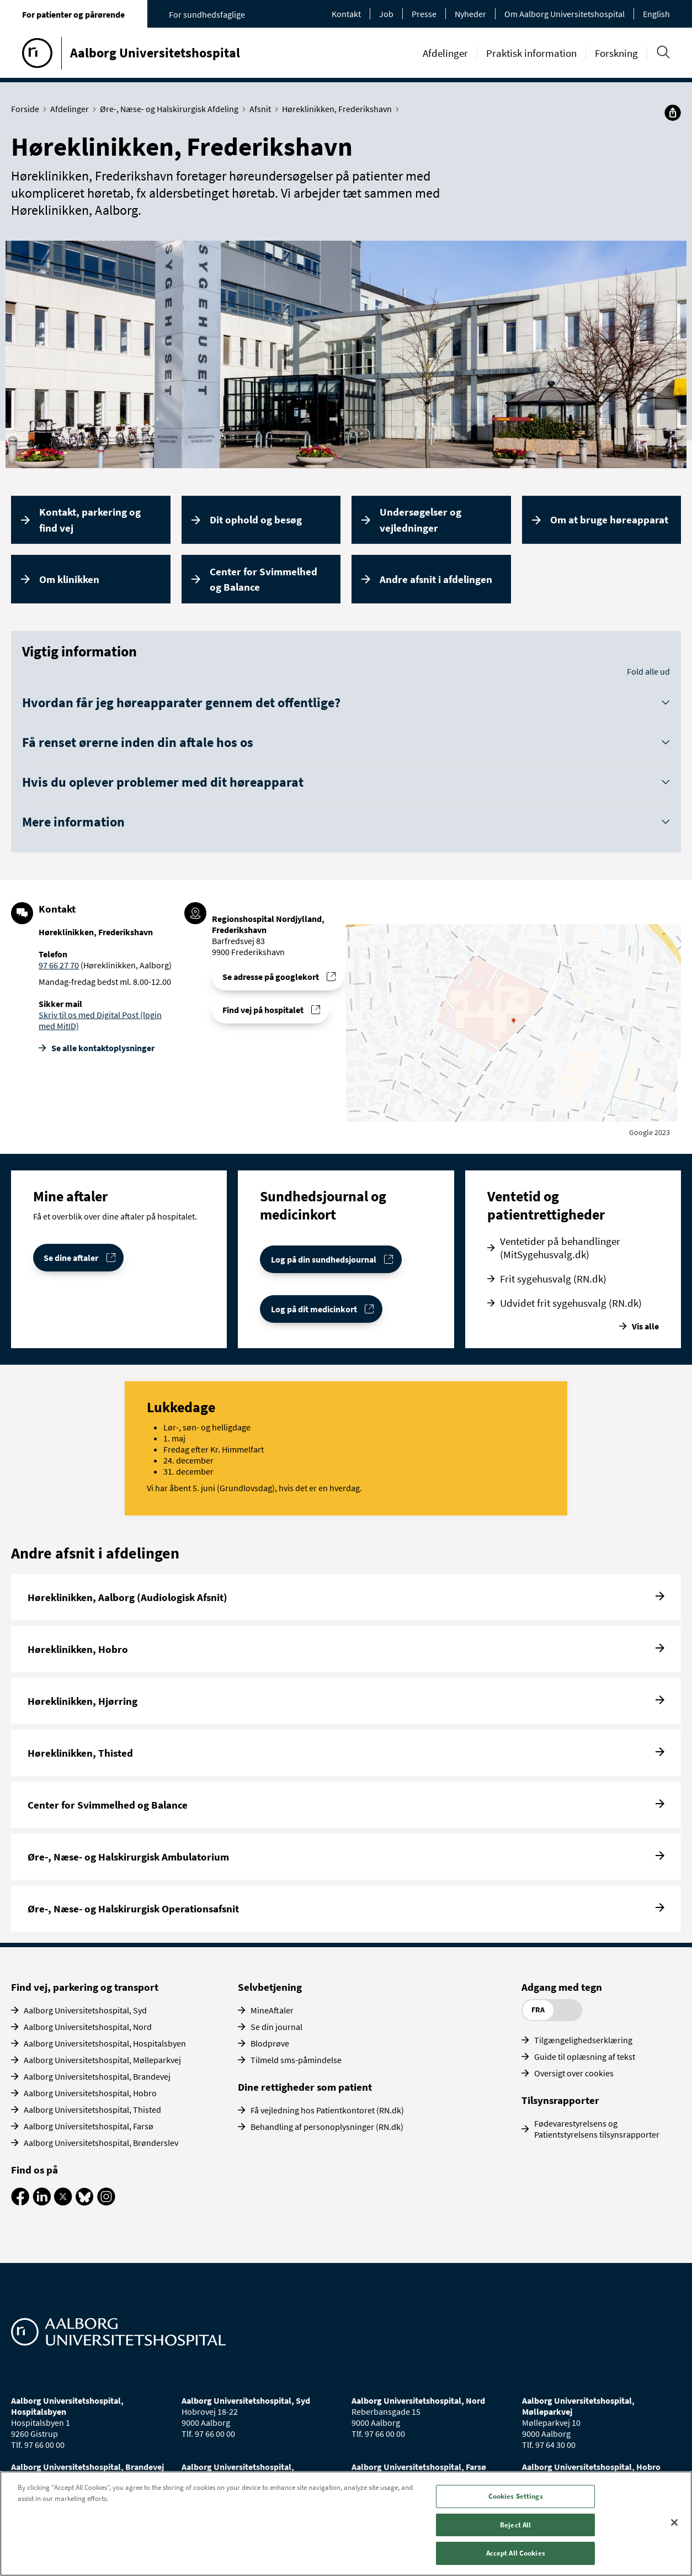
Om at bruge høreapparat (609, 519)
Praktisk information (531, 53)
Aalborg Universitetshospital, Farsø (88, 2126)
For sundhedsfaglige (207, 14)
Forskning (616, 53)
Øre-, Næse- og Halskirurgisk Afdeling (171, 108)
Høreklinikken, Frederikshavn (339, 108)
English (656, 13)
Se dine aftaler (71, 1257)
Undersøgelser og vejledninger (420, 519)
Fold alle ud (648, 671)
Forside (27, 108)
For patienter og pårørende (73, 14)
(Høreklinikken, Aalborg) (125, 965)
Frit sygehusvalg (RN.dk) (553, 1278)
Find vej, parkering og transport (84, 1987)
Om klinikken (69, 579)
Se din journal (276, 2026)
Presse (424, 13)
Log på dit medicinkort (314, 1308)
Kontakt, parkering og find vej (90, 519)
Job (386, 13)
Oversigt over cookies (574, 2073)
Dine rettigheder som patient (305, 2086)
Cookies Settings (515, 2496)
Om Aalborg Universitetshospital (564, 13)
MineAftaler (272, 2010)
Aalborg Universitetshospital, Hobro (90, 2092)
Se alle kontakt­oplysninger (103, 1047)
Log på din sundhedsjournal (323, 1259)
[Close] (674, 2522)
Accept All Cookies (515, 2553)
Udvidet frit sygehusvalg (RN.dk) (571, 1303)
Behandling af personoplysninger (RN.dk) (327, 2126)
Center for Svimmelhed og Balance (263, 579)
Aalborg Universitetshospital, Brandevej (97, 2076)
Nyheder (470, 13)
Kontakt (346, 13)
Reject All (515, 2525)
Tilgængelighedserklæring (583, 2039)
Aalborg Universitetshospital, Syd (85, 2010)
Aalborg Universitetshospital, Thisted (92, 2109)
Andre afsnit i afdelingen (436, 579)
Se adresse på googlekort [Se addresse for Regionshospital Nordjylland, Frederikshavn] (270, 976)
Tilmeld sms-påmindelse (296, 2059)
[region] (346, 2523)
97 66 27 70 (59, 965)
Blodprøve (270, 2043)
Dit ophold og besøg (256, 519)
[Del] (672, 112)
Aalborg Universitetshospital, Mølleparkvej (102, 2059)
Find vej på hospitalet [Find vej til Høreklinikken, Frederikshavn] (263, 1009)
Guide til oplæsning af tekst (584, 2056)
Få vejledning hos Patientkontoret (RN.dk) (327, 2110)
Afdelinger (445, 53)
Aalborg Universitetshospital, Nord (88, 2026)
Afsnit (262, 108)
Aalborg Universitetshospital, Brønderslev (101, 2142)
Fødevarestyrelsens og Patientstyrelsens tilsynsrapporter (596, 2129)
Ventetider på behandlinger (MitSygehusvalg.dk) (560, 1247)
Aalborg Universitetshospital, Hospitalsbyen (105, 2043)
